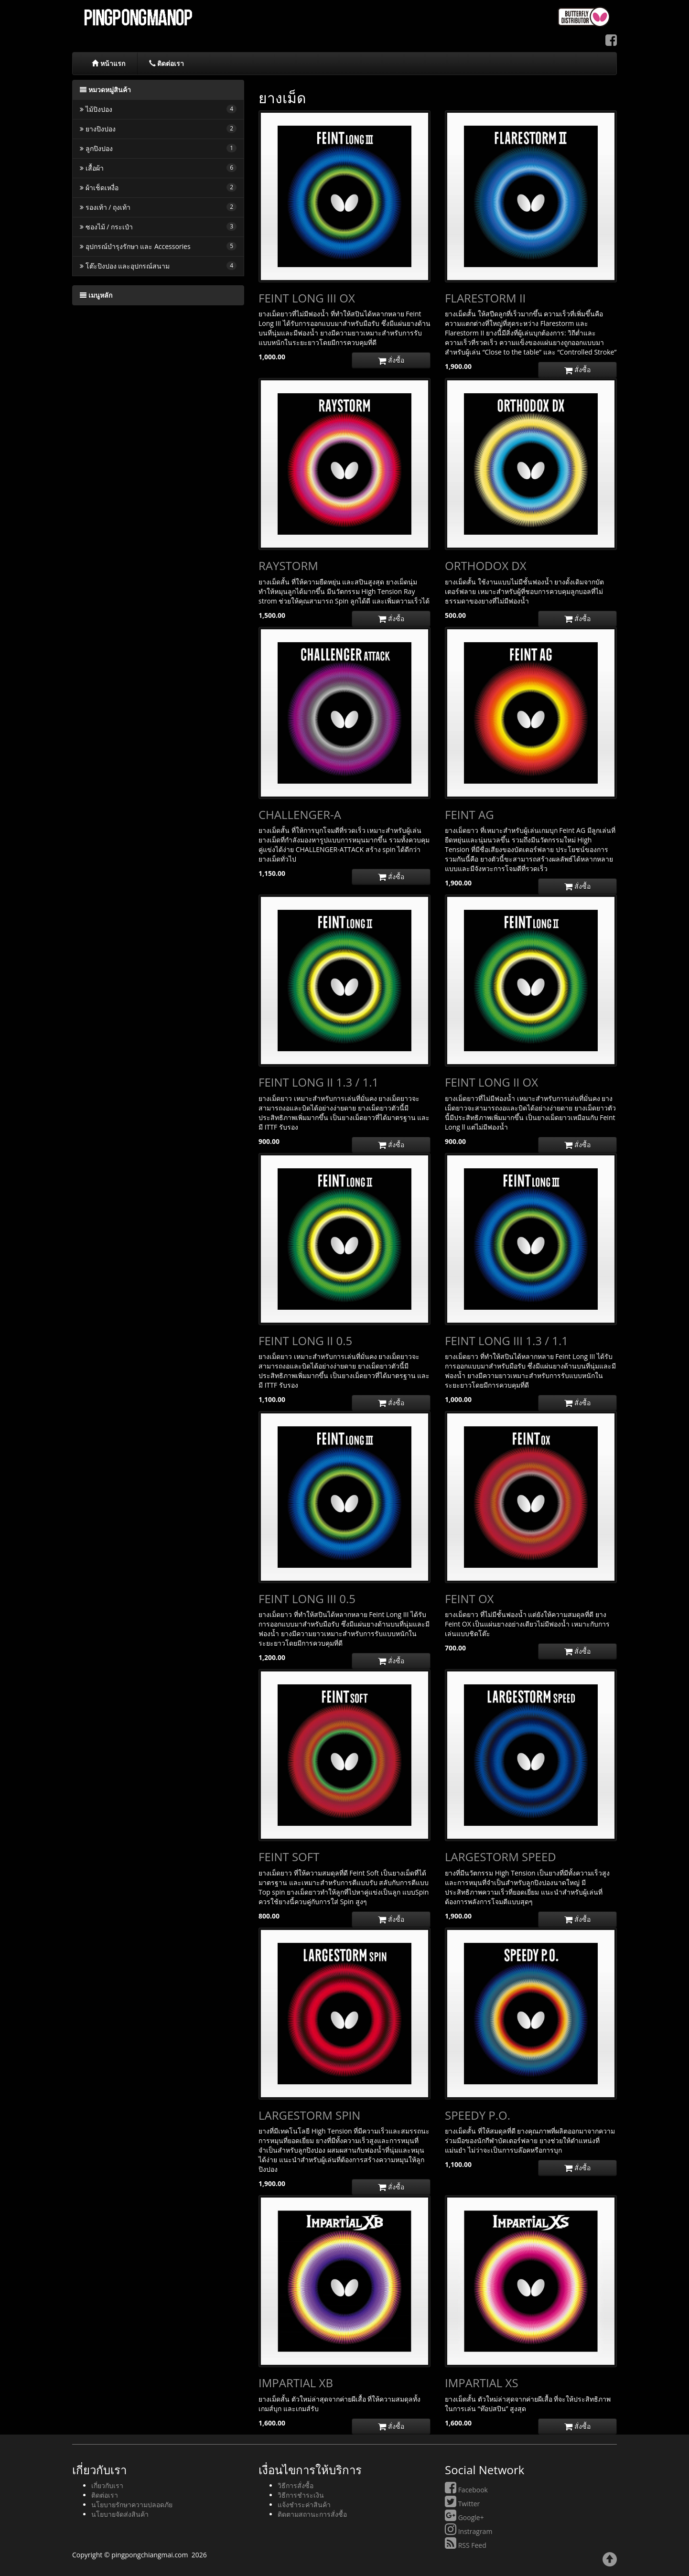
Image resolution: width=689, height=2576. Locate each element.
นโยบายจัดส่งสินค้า (120, 2514)
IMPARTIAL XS (481, 2383)
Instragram (468, 2531)
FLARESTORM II (485, 298)
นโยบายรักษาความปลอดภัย (131, 2504)
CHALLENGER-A (299, 814)
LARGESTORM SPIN (309, 2115)
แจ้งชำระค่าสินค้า (304, 2504)
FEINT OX (469, 1598)
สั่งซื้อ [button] (391, 360)
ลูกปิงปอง (158, 148)
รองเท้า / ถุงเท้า (158, 207)
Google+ (464, 2517)
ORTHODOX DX (486, 565)
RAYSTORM (288, 565)
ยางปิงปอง (158, 128)
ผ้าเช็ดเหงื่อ (158, 187)
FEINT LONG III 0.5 (306, 1598)
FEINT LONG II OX (491, 1082)
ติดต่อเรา (166, 63)
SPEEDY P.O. (477, 2115)
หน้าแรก (108, 63)
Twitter (462, 2503)
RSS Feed (465, 2545)
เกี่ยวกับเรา (107, 2485)
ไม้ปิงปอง (158, 109)
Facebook (466, 2489)
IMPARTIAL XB (295, 2383)
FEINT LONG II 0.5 (305, 1340)
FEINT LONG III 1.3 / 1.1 (506, 1340)
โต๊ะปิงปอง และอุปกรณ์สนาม (158, 265)
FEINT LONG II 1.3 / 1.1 (318, 1082)
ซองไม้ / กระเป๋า (158, 226)
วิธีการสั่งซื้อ (295, 2485)
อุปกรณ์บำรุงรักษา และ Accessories (158, 246)
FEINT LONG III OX (306, 298)
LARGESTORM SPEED (500, 1857)
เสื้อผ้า (158, 167)
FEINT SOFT (288, 1857)
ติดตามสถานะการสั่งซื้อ (312, 2514)
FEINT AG (469, 814)
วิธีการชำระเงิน (301, 2495)
